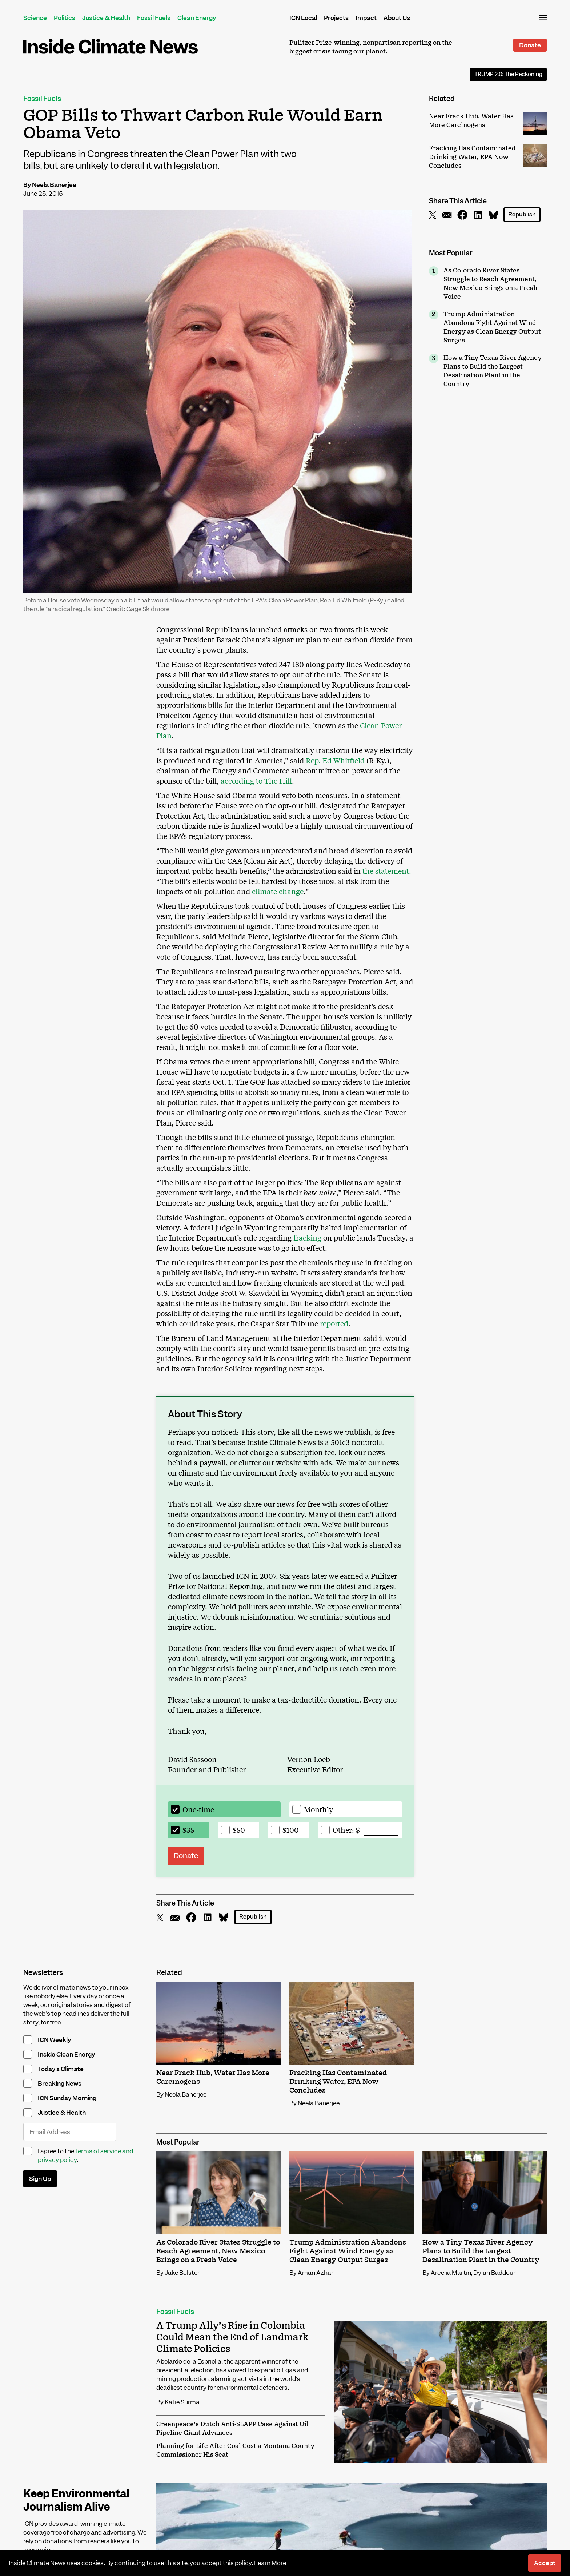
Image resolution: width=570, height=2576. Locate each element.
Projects (336, 18)
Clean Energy (196, 18)
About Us (397, 18)
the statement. (386, 871)
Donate (530, 45)
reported (334, 1323)
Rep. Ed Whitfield (335, 760)
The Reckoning (508, 74)
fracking (307, 1237)
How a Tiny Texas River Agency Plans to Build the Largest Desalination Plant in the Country (492, 371)
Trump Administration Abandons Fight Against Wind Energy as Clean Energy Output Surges (492, 327)
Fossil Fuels (153, 18)
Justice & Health (106, 18)
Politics (64, 18)
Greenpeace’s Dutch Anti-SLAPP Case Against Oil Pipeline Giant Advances (232, 2428)
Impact (366, 18)
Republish (522, 214)
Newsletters (43, 1972)
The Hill (277, 780)
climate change (278, 891)
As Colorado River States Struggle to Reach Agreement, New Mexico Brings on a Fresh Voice (490, 283)
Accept (544, 2563)
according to (241, 780)
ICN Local (303, 18)
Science (35, 18)
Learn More (270, 2563)
